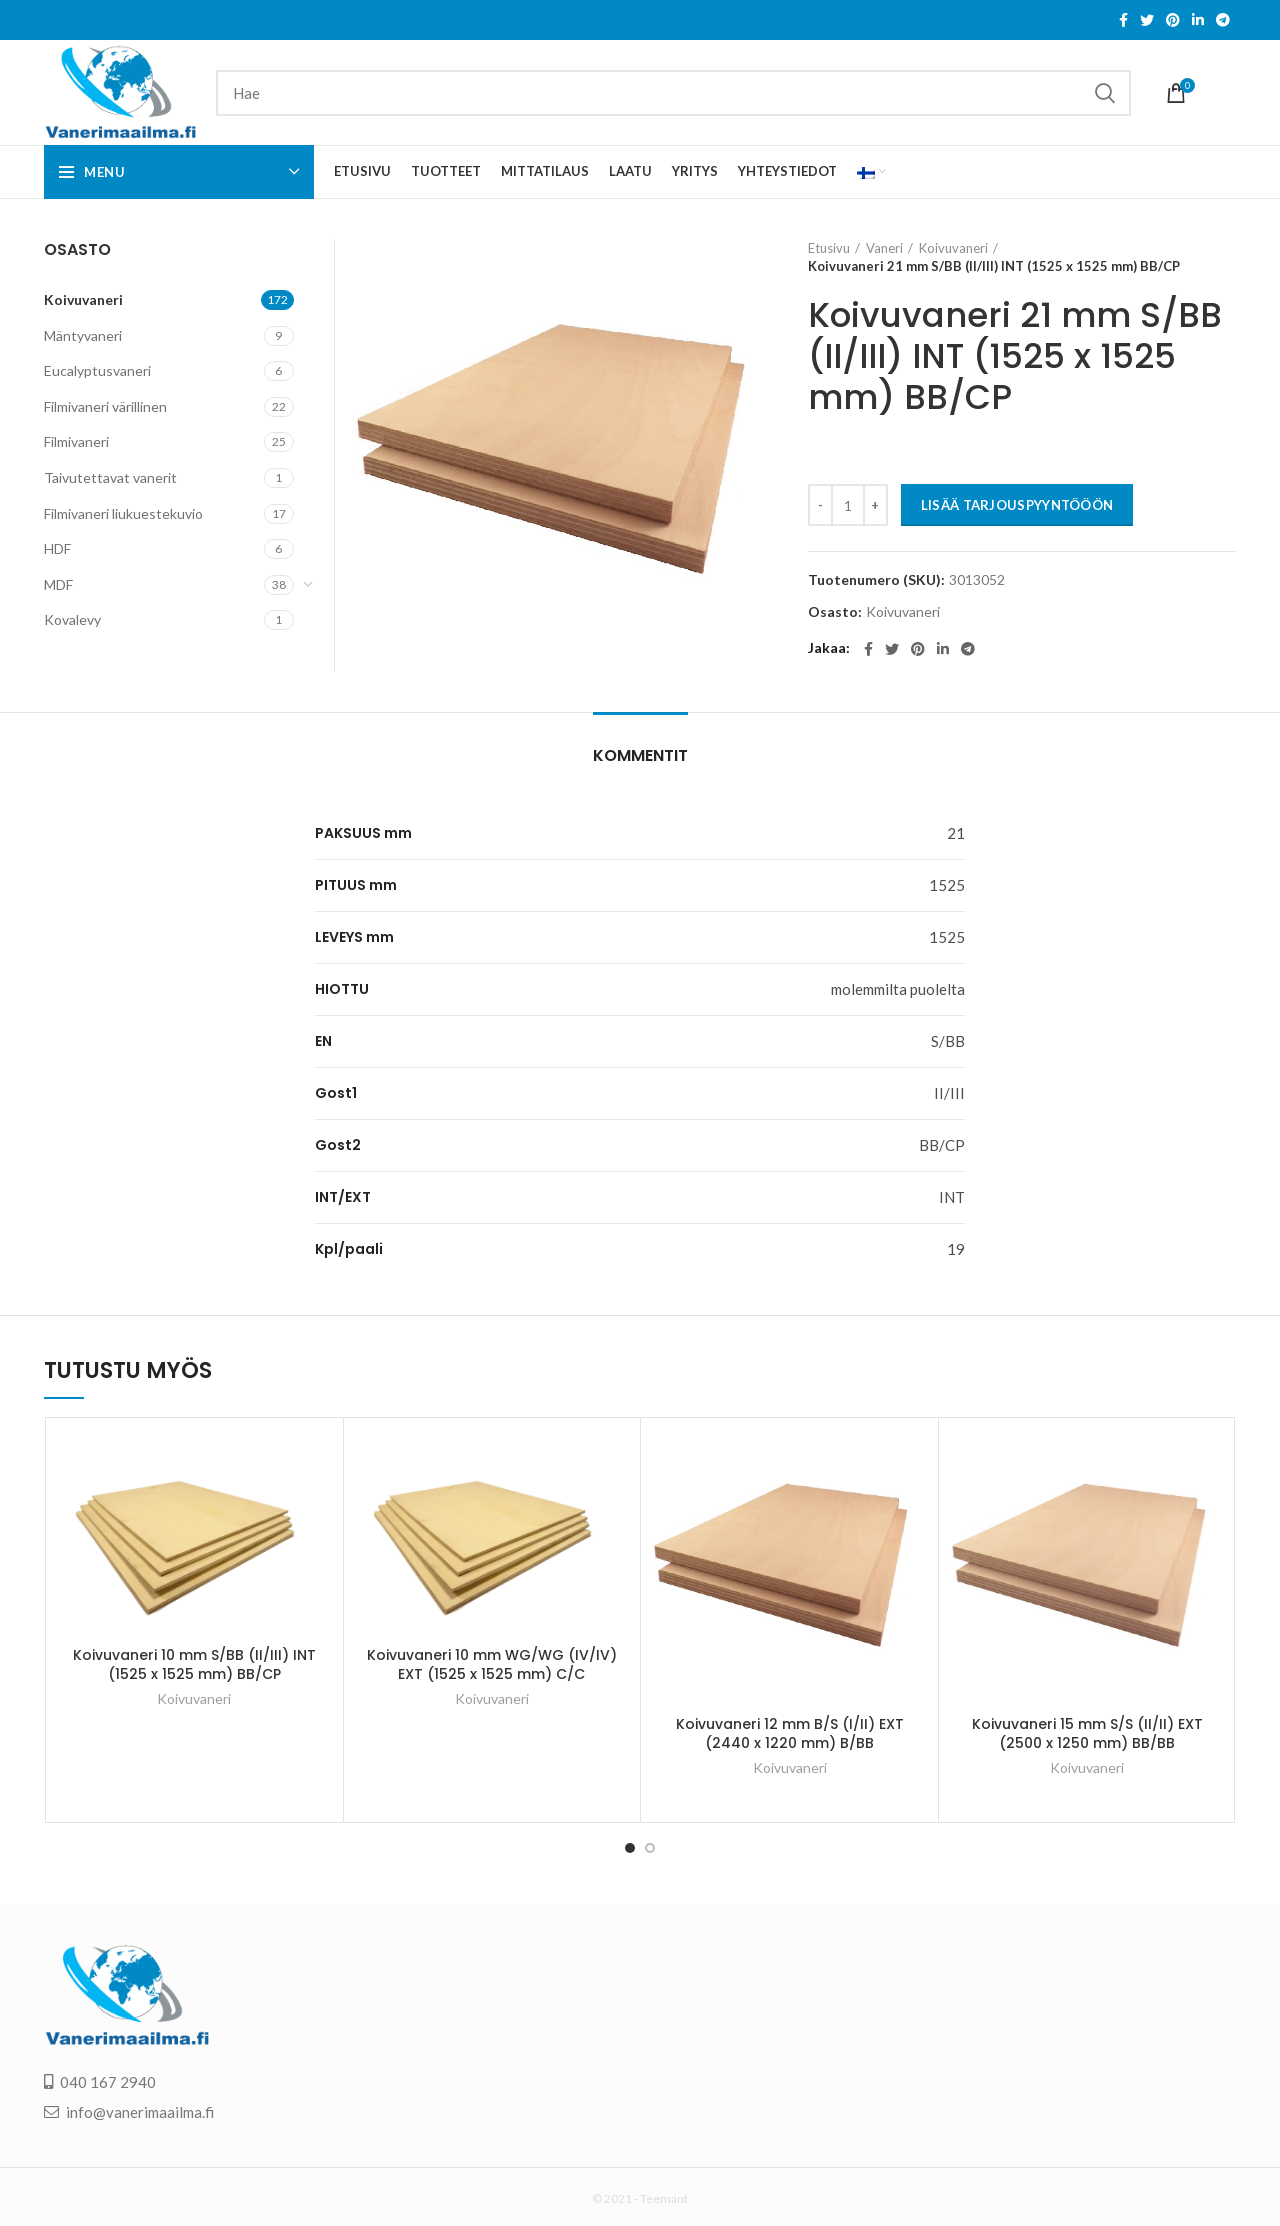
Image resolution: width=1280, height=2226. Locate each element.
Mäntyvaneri (83, 335)
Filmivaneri (76, 441)
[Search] (673, 93)
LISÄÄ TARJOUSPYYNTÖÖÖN (1017, 505)
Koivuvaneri (953, 248)
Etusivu (829, 248)
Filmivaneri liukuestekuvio (123, 513)
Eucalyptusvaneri (97, 370)
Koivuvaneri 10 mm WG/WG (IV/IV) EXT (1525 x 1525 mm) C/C (492, 1655)
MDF (58, 584)
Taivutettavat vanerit (110, 477)
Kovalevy (72, 619)
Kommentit (640, 755)
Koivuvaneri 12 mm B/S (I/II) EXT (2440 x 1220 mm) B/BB (790, 1734)
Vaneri (884, 248)
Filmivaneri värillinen (105, 406)
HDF (57, 548)
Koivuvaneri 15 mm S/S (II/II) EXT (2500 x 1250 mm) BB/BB (1087, 1734)
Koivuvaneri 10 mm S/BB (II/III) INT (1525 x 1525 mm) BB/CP (194, 1655)
